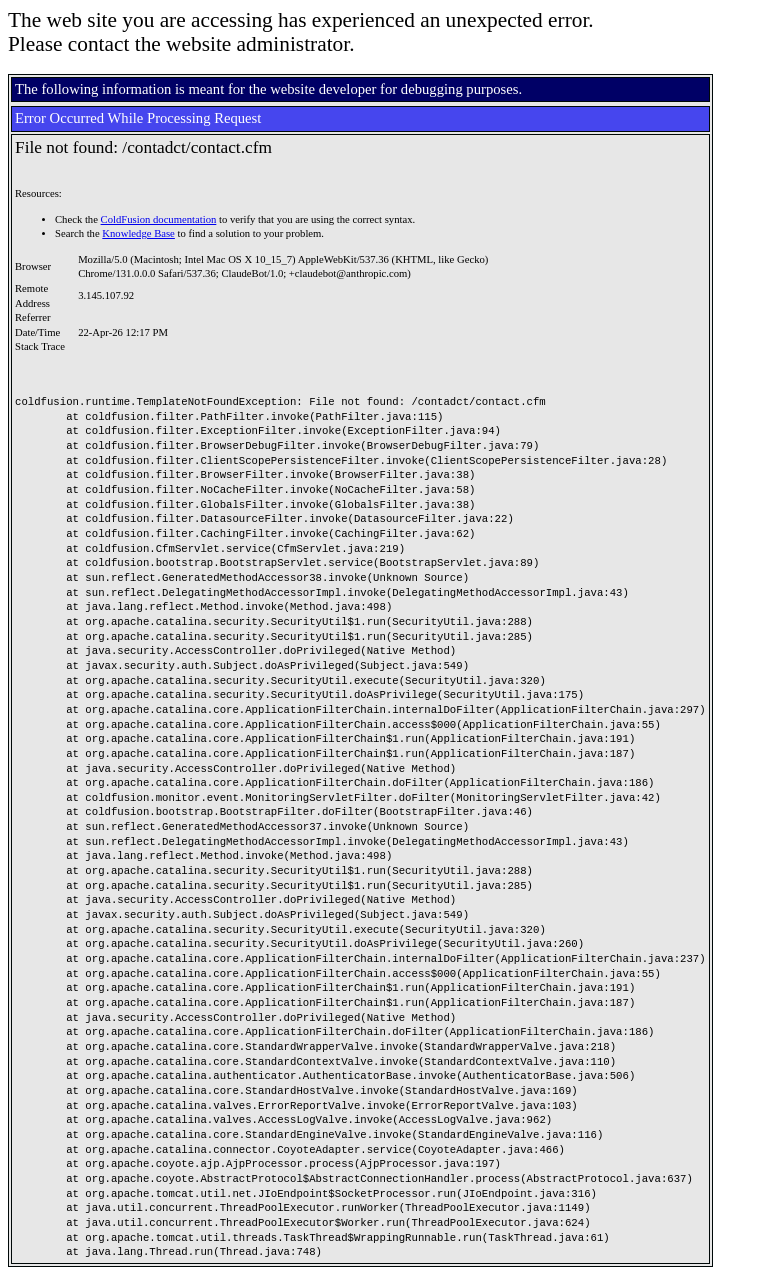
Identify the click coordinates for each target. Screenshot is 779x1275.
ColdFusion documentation (159, 219)
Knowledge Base (138, 233)
